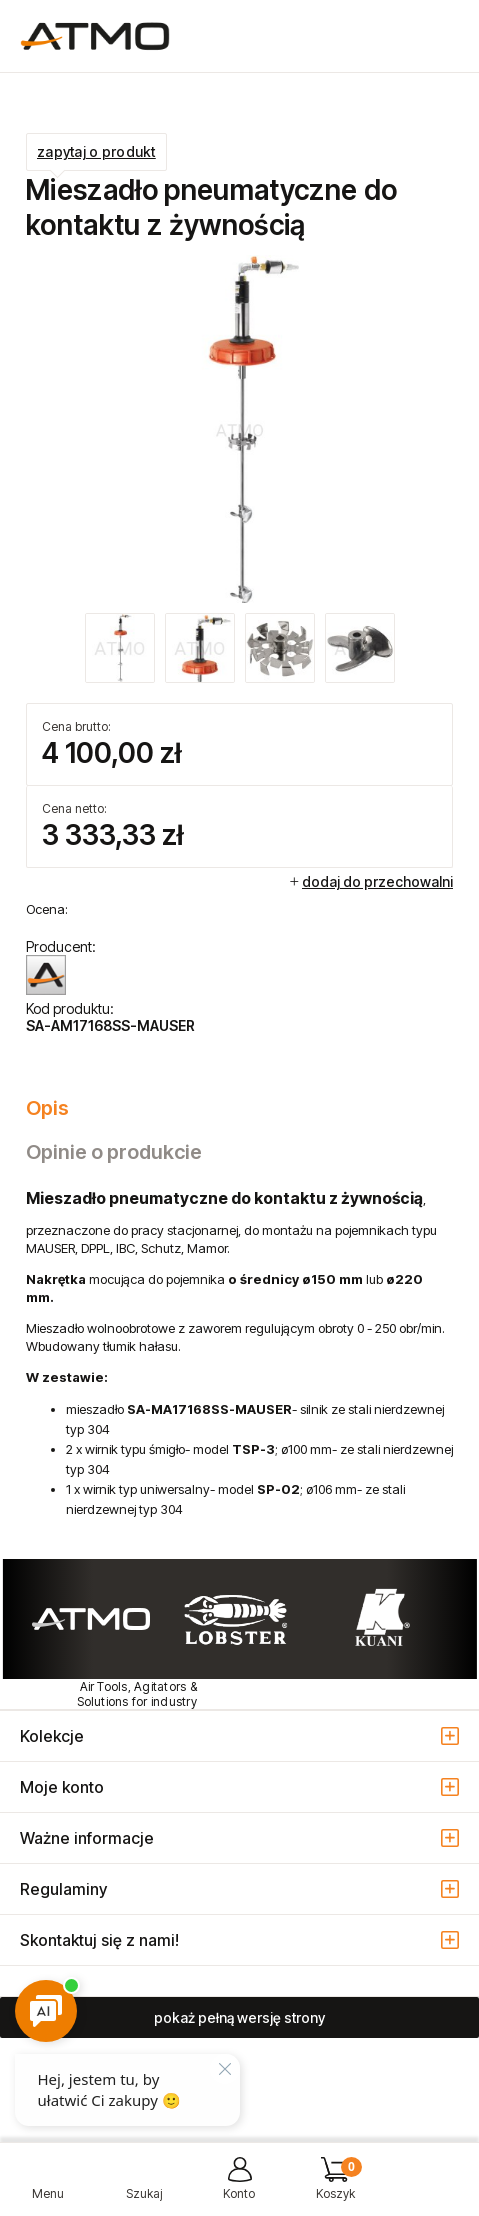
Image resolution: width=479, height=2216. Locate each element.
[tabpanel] (239, 1354)
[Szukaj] (144, 2186)
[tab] (239, 1108)
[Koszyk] (335, 2186)
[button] (48, 2186)
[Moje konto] (240, 2186)
